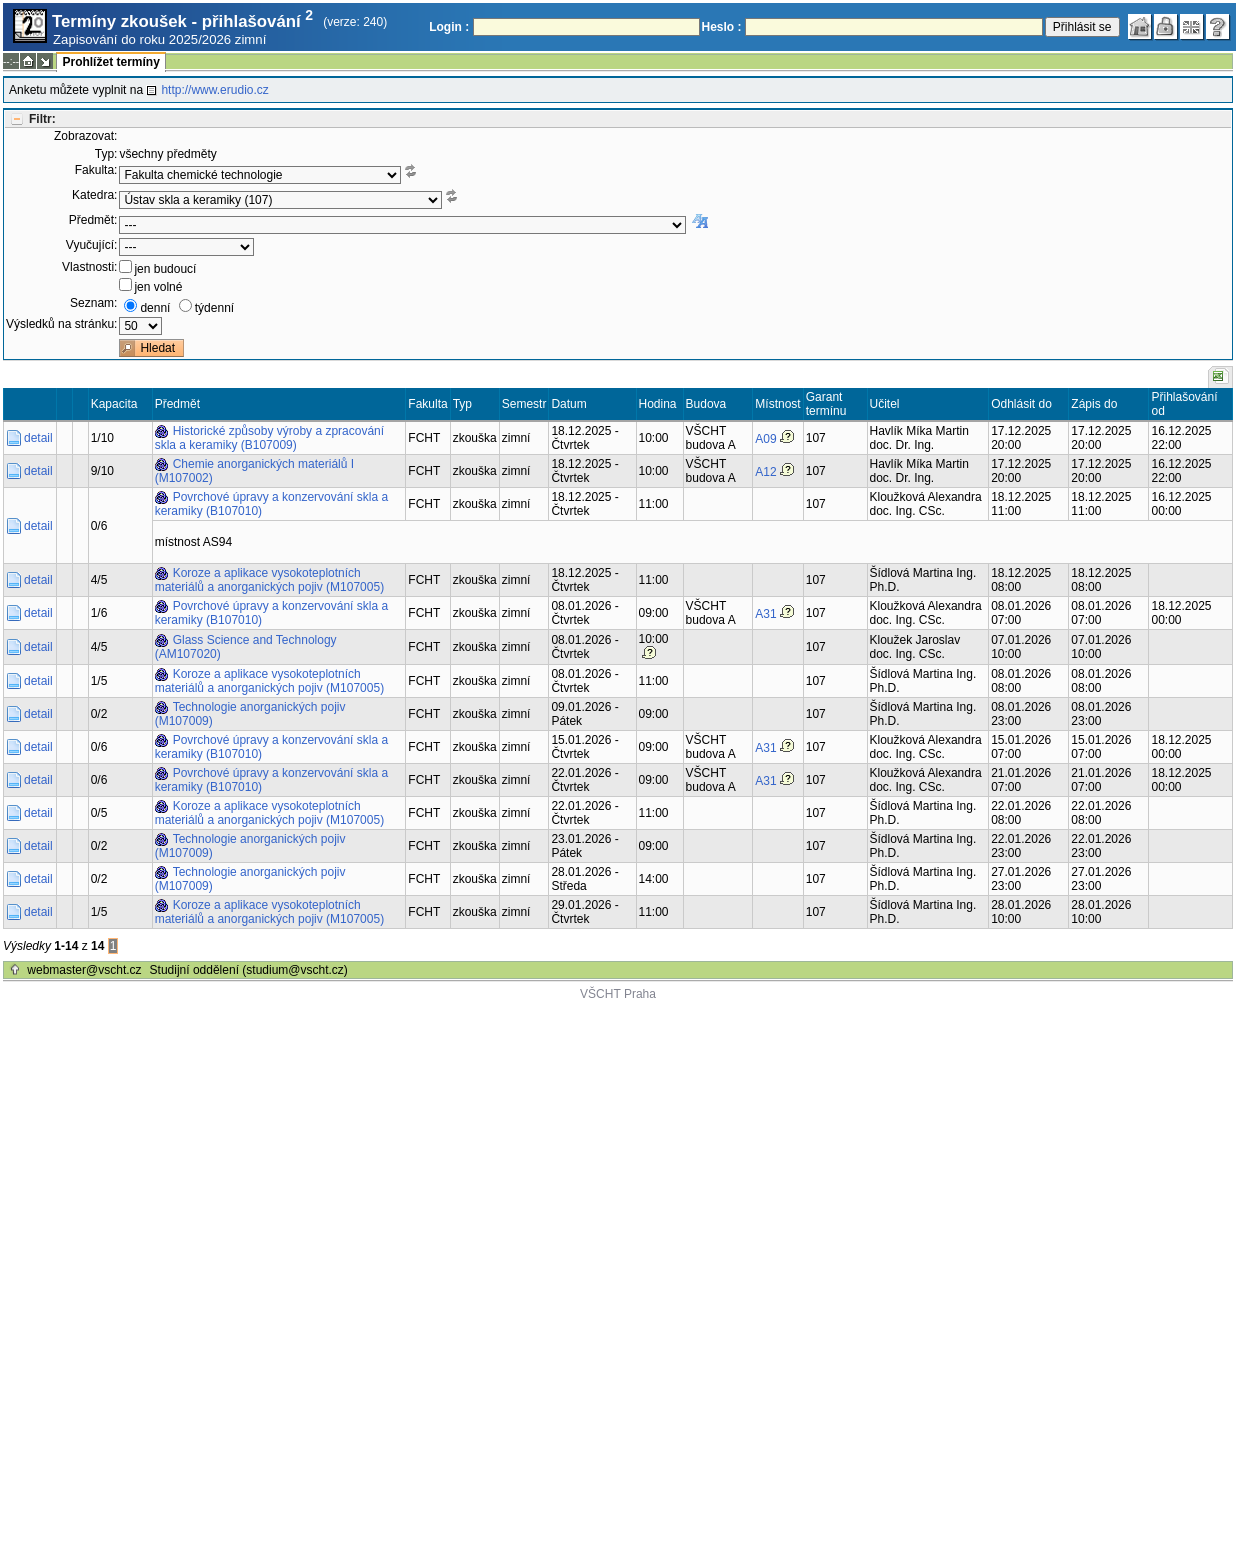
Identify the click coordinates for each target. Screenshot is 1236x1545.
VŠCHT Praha (618, 994)
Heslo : (722, 27)
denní (155, 308)
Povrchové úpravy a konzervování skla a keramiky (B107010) (271, 504)
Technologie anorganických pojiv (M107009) (250, 714)
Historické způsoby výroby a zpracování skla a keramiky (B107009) (269, 438)
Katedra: (94, 195)
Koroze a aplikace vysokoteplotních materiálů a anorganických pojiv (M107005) (269, 580)
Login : (449, 27)
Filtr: (42, 119)
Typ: (106, 154)
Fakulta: (96, 170)
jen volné (158, 287)
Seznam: (93, 303)
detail (38, 438)
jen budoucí (165, 269)
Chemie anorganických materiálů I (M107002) (254, 471)
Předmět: (93, 220)
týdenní (214, 308)
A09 (765, 439)
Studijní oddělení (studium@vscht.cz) (249, 970)
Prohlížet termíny (110, 62)
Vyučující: (92, 245)
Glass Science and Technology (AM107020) (246, 647)
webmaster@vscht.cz (84, 970)
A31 (765, 614)
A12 (765, 472)
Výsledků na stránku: (61, 324)
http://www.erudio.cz (214, 90)
